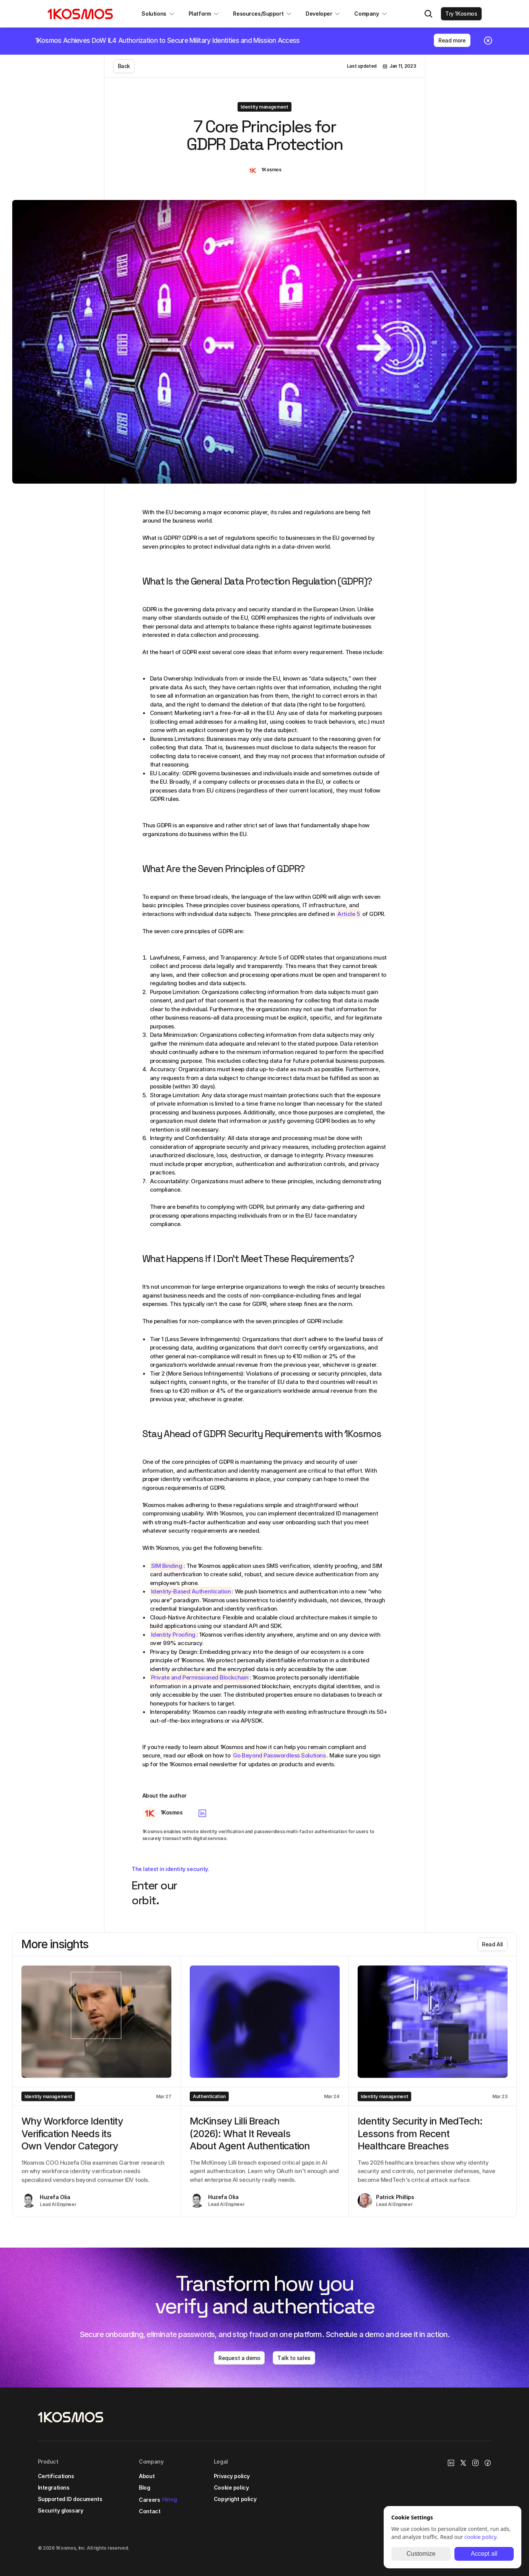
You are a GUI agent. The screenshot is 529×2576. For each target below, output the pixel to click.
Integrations (54, 2487)
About (147, 2476)
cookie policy (480, 2536)
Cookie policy (231, 2487)
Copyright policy (235, 2499)
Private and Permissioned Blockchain (200, 1677)
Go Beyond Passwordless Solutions (279, 1755)
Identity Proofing (173, 1634)
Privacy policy (232, 2476)
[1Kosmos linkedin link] (451, 2463)
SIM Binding (166, 1565)
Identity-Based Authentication (191, 1591)
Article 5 (348, 914)
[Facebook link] (488, 2463)
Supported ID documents (70, 2499)
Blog (144, 2487)
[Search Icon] (428, 13)
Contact (149, 2511)
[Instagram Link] (475, 2463)
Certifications (56, 2476)
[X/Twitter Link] (463, 2463)
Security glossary (60, 2510)
